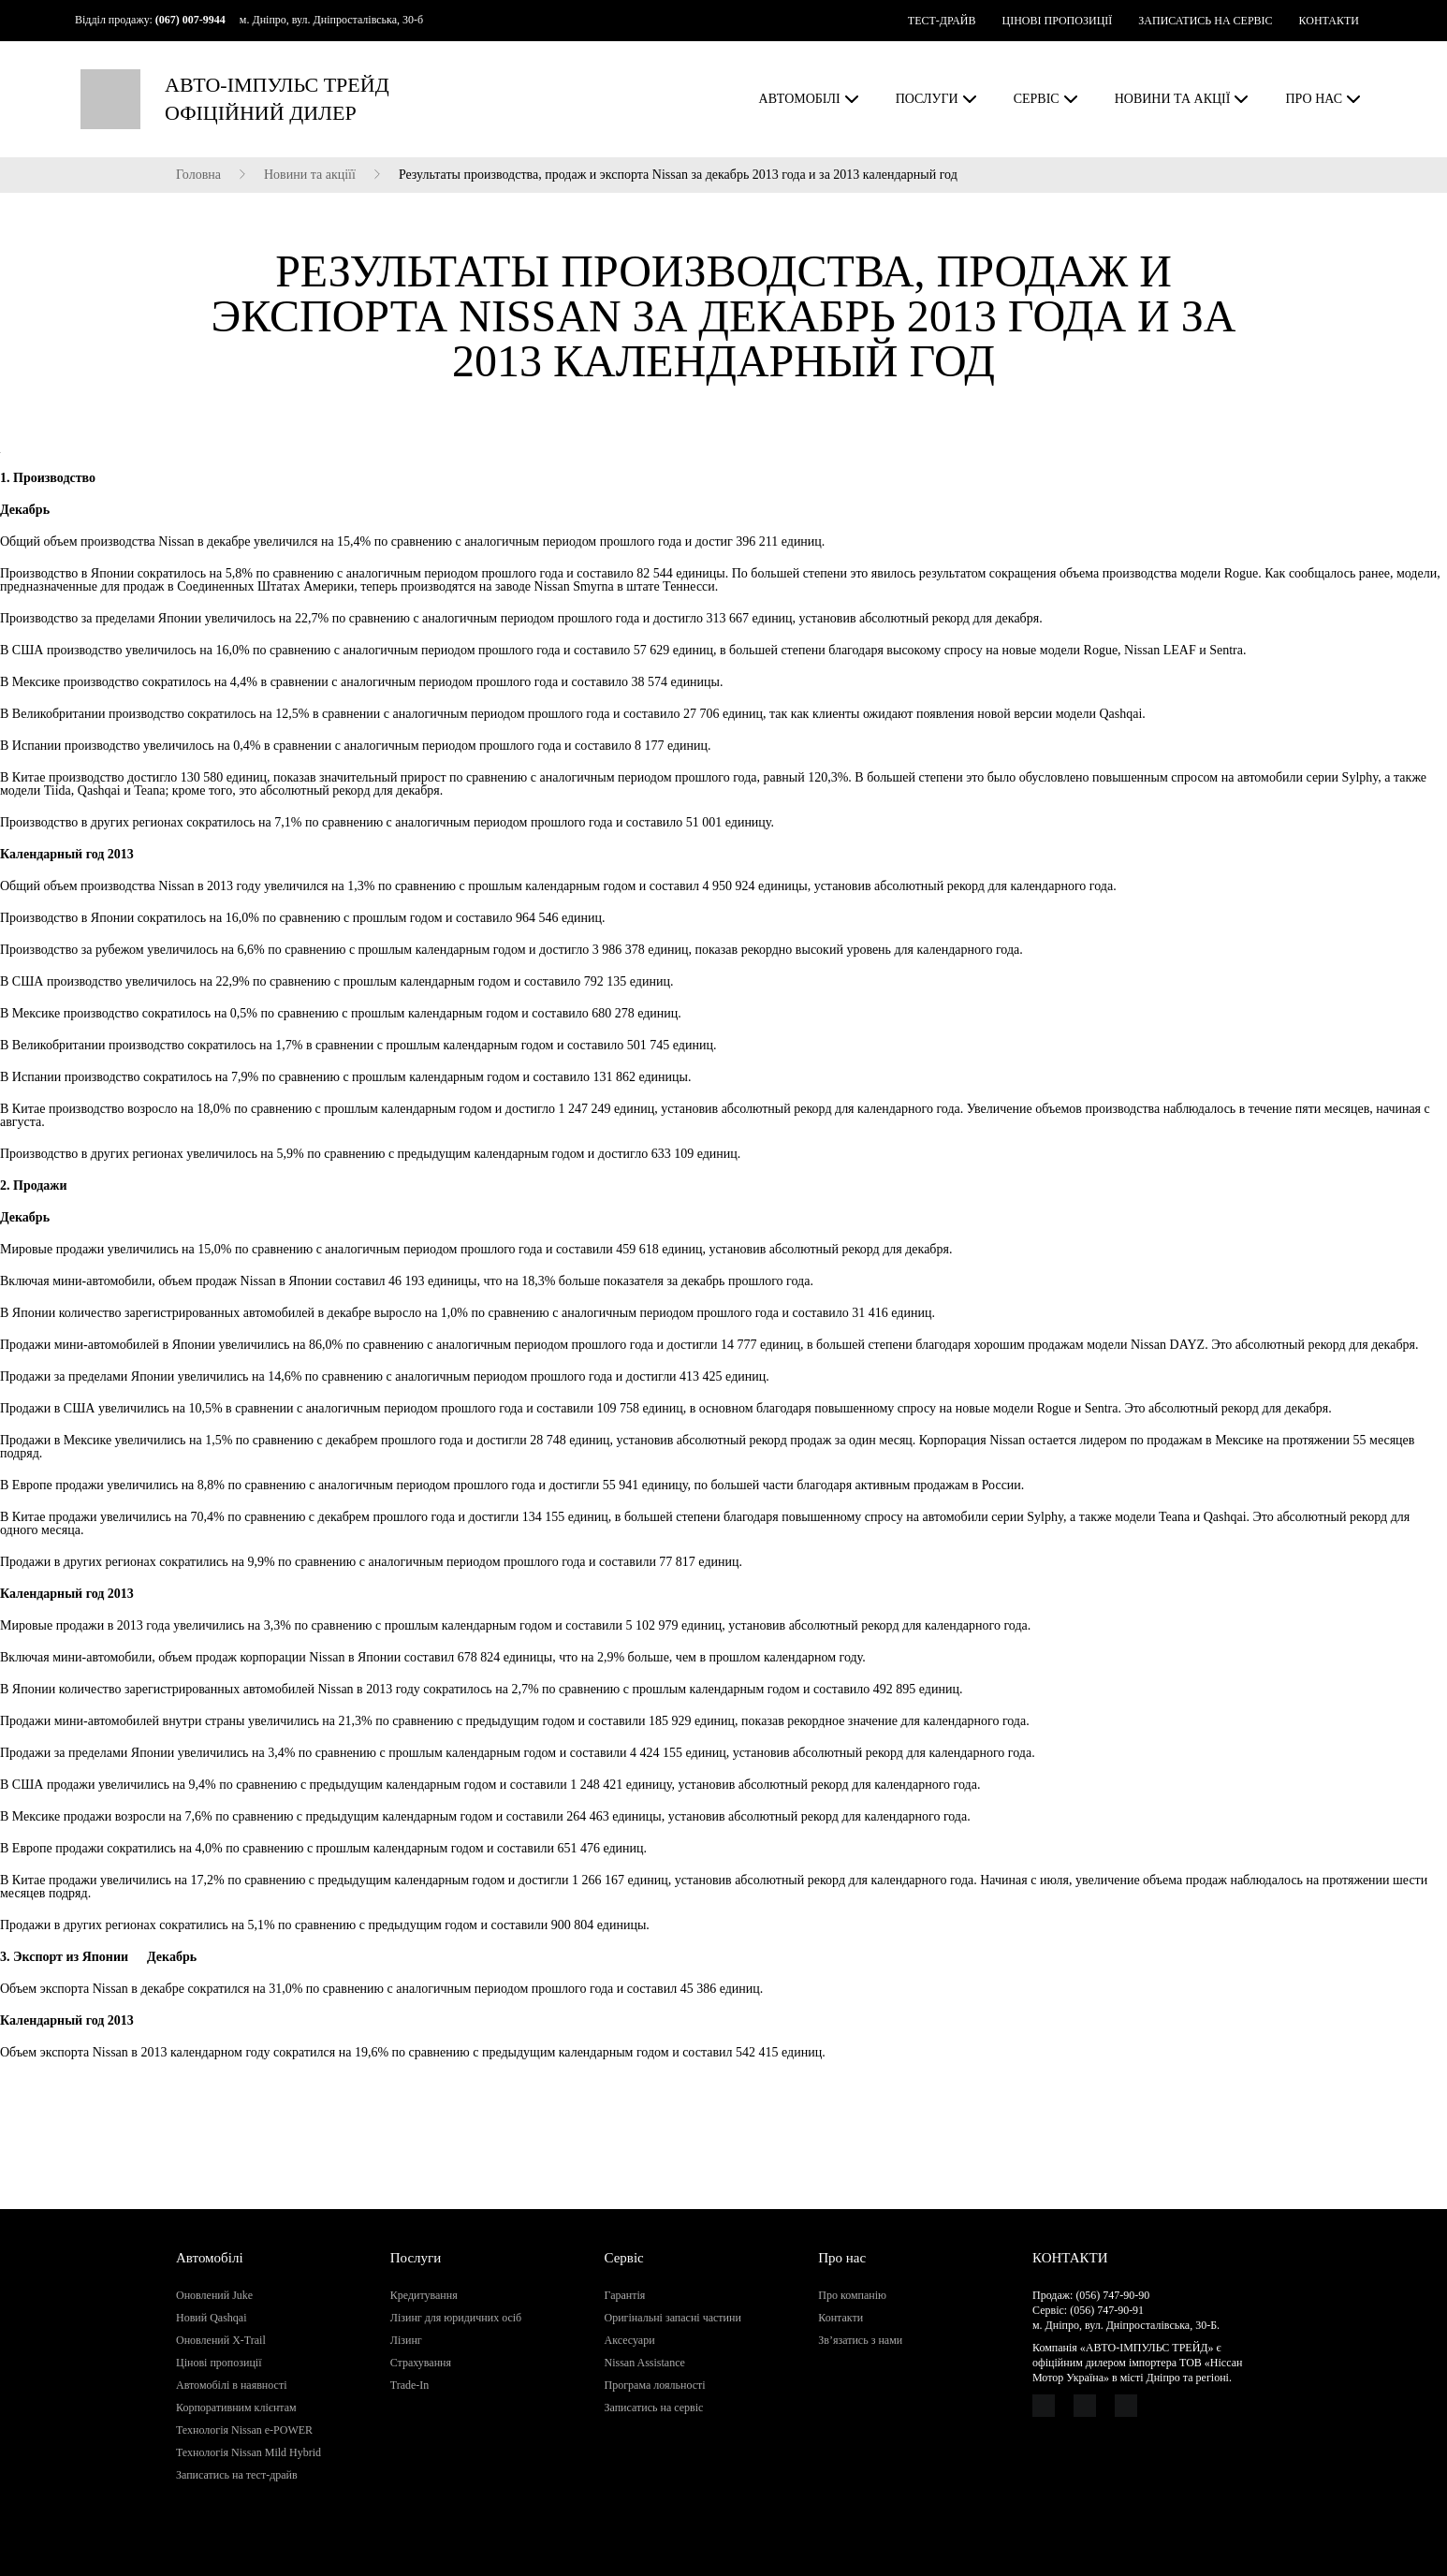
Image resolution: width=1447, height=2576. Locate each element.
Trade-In (410, 2385)
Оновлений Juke (214, 2295)
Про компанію (852, 2295)
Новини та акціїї (310, 175)
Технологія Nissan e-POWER (244, 2430)
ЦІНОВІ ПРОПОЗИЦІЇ (1056, 20)
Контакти (840, 2317)
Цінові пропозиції (219, 2362)
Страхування (420, 2362)
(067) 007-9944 (190, 19)
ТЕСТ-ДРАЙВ (942, 20)
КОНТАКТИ (1329, 20)
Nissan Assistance (645, 2362)
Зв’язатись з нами (860, 2340)
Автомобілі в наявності (231, 2385)
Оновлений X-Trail (221, 2340)
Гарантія (625, 2295)
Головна (198, 175)
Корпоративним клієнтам (236, 2407)
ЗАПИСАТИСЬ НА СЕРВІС (1205, 20)
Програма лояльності (655, 2385)
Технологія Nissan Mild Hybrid (248, 2452)
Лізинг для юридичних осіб (455, 2317)
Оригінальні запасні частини (673, 2317)
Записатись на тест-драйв (237, 2474)
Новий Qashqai (211, 2317)
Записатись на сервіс (654, 2407)
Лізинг (406, 2340)
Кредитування (424, 2295)
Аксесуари (630, 2340)
